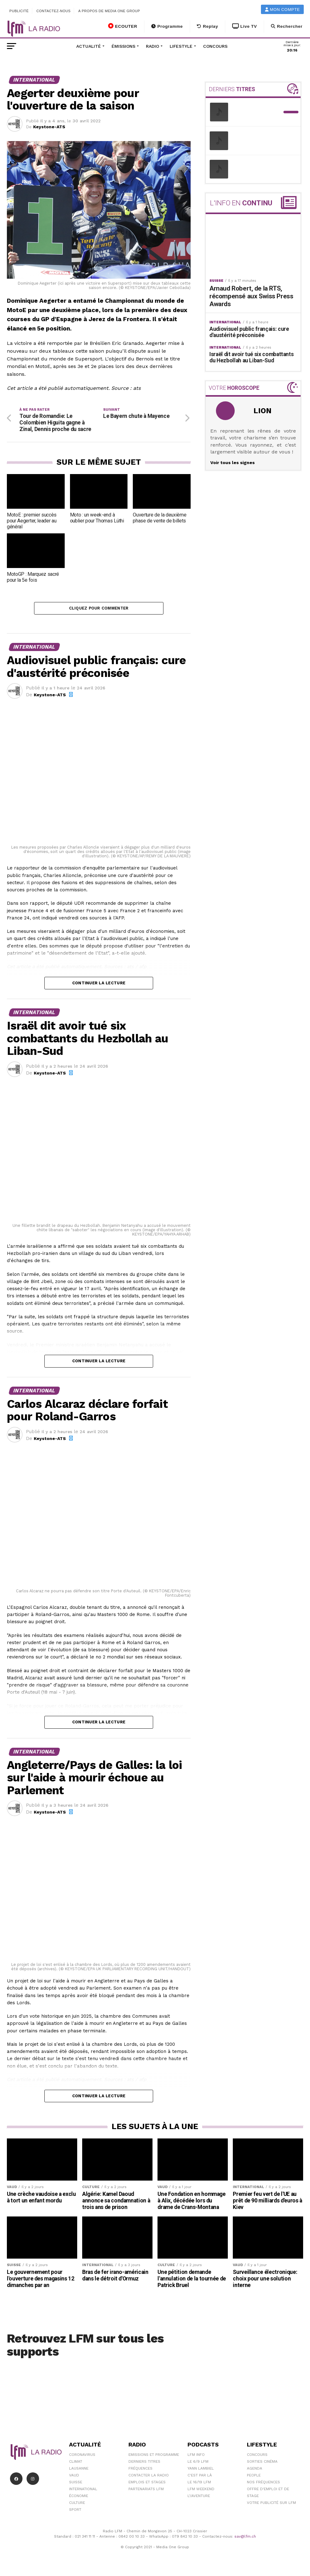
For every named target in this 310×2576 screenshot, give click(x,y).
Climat (75, 2463)
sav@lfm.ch (245, 2538)
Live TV (244, 26)
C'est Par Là (200, 2477)
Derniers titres (144, 2463)
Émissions (123, 46)
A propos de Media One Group (109, 11)
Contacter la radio (148, 2477)
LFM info (196, 2456)
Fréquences (140, 2470)
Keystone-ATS (49, 126)
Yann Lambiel (201, 2470)
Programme (167, 26)
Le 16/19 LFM (199, 2483)
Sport (75, 2511)
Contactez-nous (53, 11)
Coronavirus (82, 2456)
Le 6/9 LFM (198, 2463)
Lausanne (78, 2470)
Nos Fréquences (263, 2483)
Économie (78, 2497)
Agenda (254, 2470)
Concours (215, 46)
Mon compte (282, 9)
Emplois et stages (147, 2483)
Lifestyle (181, 46)
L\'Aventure (199, 2497)
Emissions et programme (153, 2456)
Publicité (19, 11)
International (83, 2490)
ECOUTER (122, 26)
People (254, 2477)
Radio (152, 46)
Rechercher (286, 26)
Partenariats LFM (146, 2490)
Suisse (75, 2483)
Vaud (74, 2477)
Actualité (88, 46)
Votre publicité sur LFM (271, 2504)
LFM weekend (201, 2490)
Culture (77, 2504)
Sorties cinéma (262, 2463)
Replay (207, 26)
